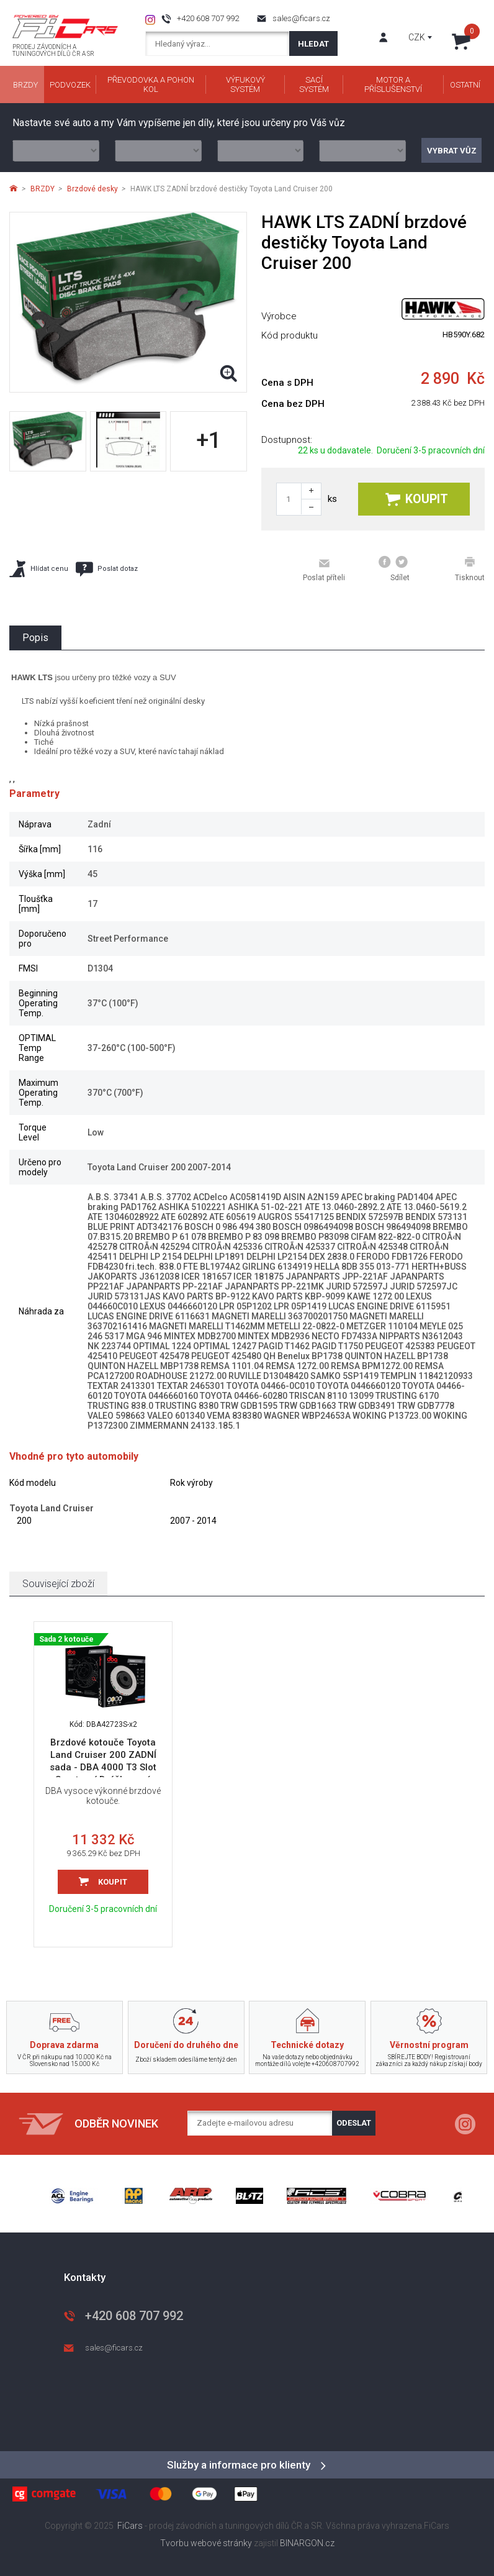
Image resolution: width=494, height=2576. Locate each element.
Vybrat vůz (452, 150)
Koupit (416, 499)
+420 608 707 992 (208, 18)
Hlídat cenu (38, 569)
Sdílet (394, 569)
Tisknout (470, 569)
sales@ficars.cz (301, 18)
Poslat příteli (324, 569)
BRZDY (42, 188)
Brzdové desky (92, 188)
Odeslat (353, 2123)
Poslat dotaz (107, 569)
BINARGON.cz (307, 2543)
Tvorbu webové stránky (206, 2543)
